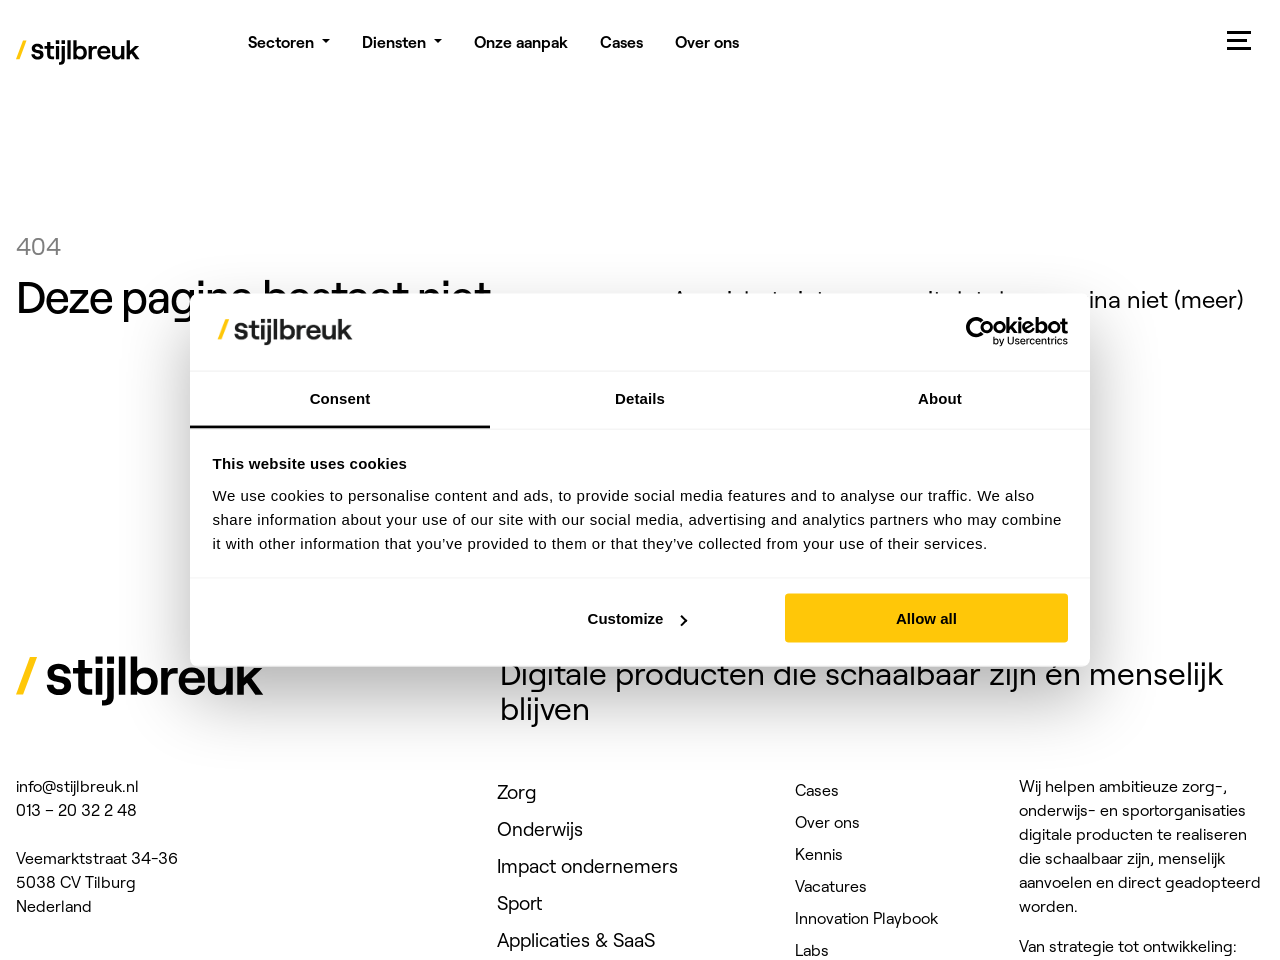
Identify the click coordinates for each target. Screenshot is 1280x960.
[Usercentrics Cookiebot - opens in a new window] (980, 332)
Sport (519, 903)
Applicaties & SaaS (576, 940)
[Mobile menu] (1240, 40)
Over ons (827, 822)
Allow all (926, 618)
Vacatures (831, 886)
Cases (817, 790)
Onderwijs (540, 829)
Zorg (517, 792)
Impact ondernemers (587, 866)
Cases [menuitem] (621, 50)
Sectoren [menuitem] (281, 50)
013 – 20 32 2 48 (76, 810)
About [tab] (940, 397)
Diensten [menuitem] (394, 50)
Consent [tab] (340, 397)
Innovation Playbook (866, 918)
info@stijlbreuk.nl (77, 786)
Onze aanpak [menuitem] (521, 50)
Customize (638, 618)
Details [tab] (640, 397)
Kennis (819, 854)
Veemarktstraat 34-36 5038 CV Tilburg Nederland (97, 882)
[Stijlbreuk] (78, 55)
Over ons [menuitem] (707, 50)
